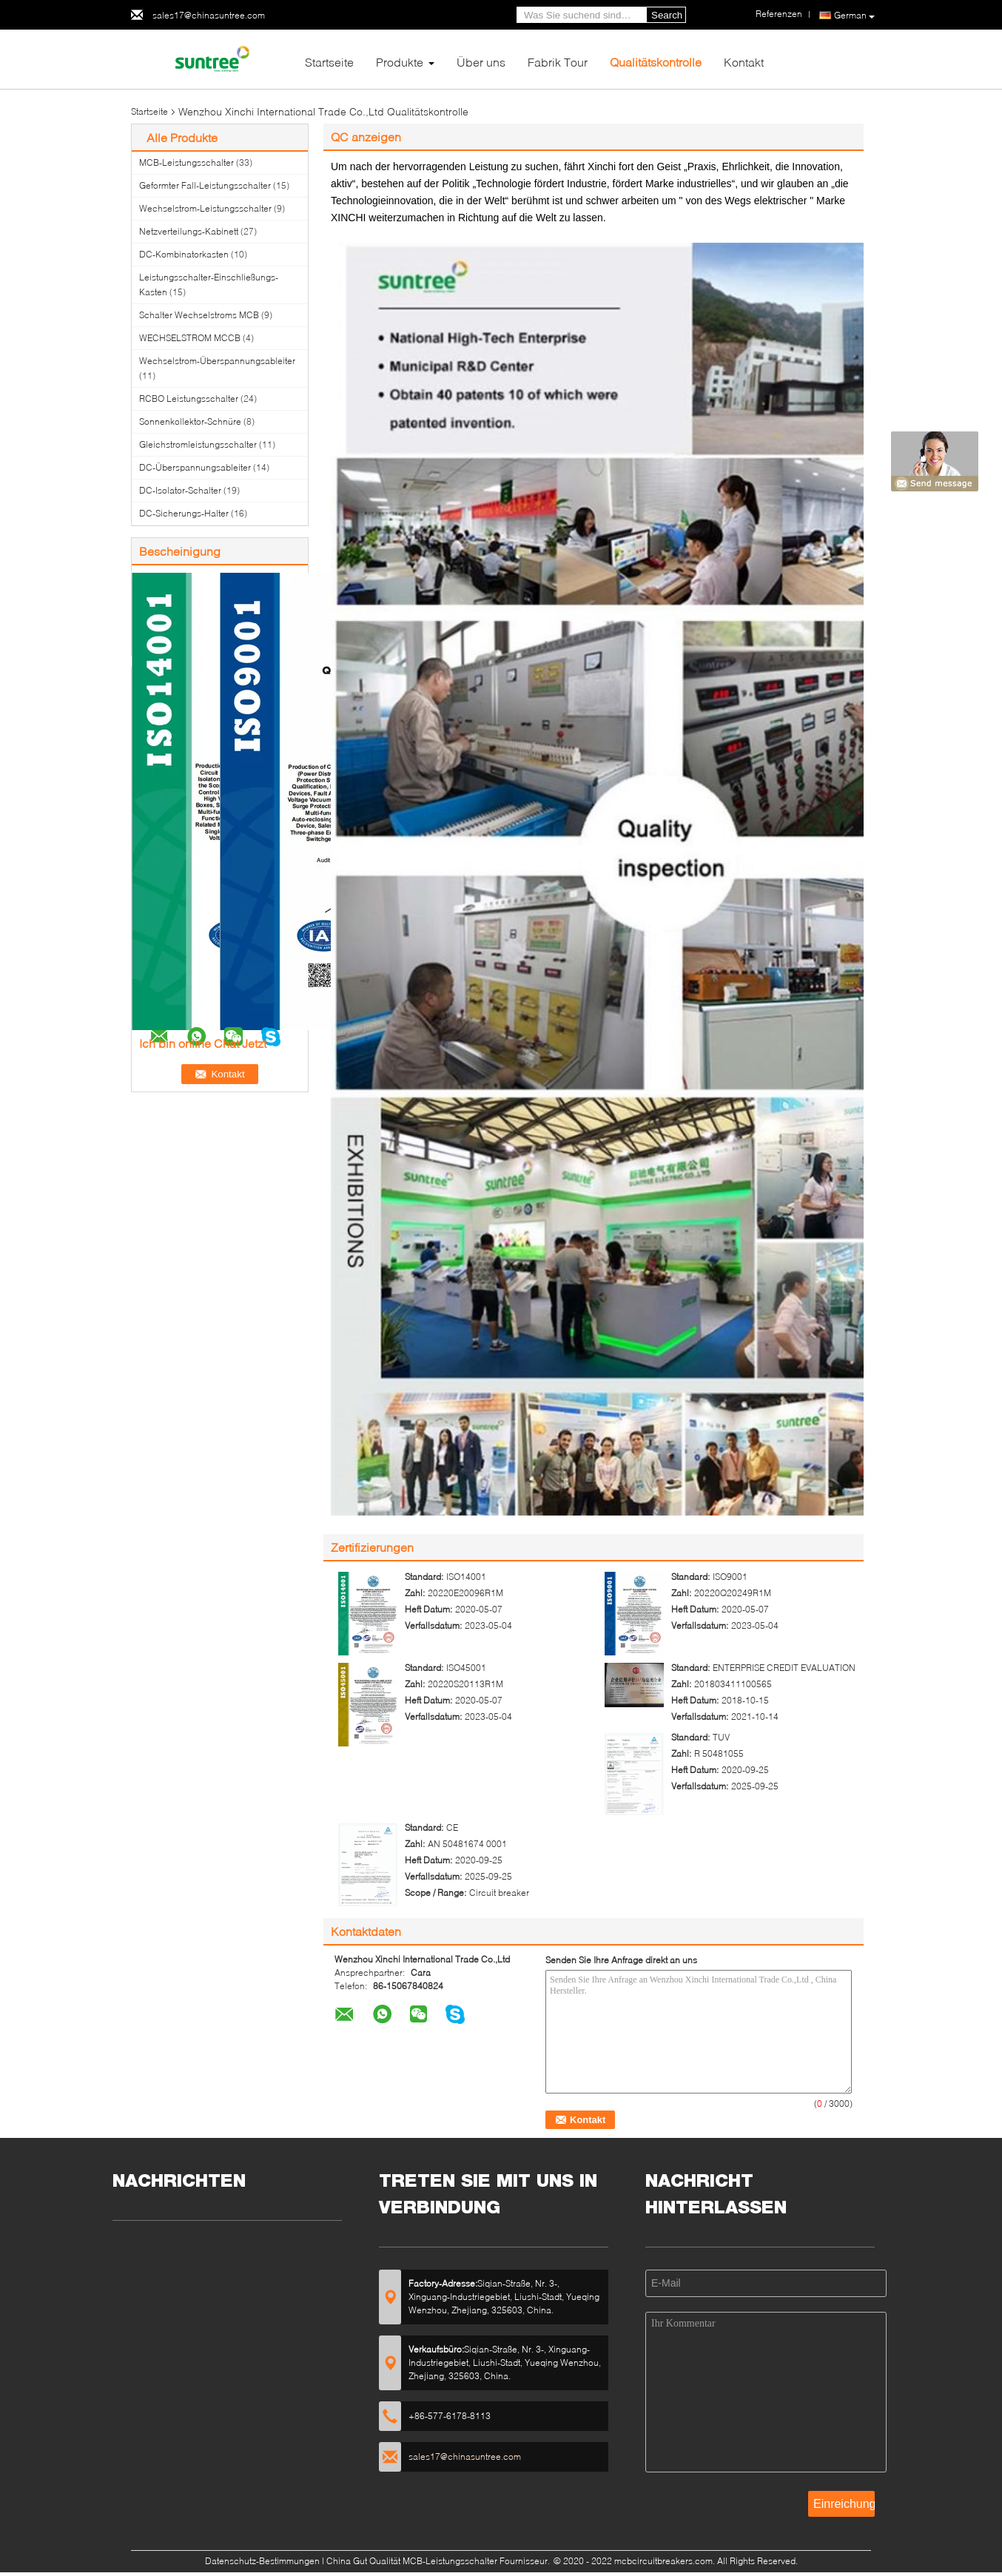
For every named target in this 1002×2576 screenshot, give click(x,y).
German (854, 15)
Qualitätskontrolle (656, 62)
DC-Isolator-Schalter (180, 490)
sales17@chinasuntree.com (208, 15)
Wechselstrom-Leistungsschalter (205, 208)
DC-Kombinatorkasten (184, 254)
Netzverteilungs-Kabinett (188, 231)
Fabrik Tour (558, 62)
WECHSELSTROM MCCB (190, 337)
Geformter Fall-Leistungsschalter (205, 185)
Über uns (481, 62)
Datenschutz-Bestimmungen (262, 2560)
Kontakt (744, 62)
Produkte (399, 62)
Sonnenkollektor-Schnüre (190, 421)
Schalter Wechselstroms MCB (199, 314)
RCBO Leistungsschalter (188, 398)
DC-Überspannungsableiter (195, 467)
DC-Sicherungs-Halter (184, 513)
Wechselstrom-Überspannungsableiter (217, 360)
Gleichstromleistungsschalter (198, 444)
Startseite (329, 62)
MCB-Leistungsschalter (186, 162)
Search (666, 15)
